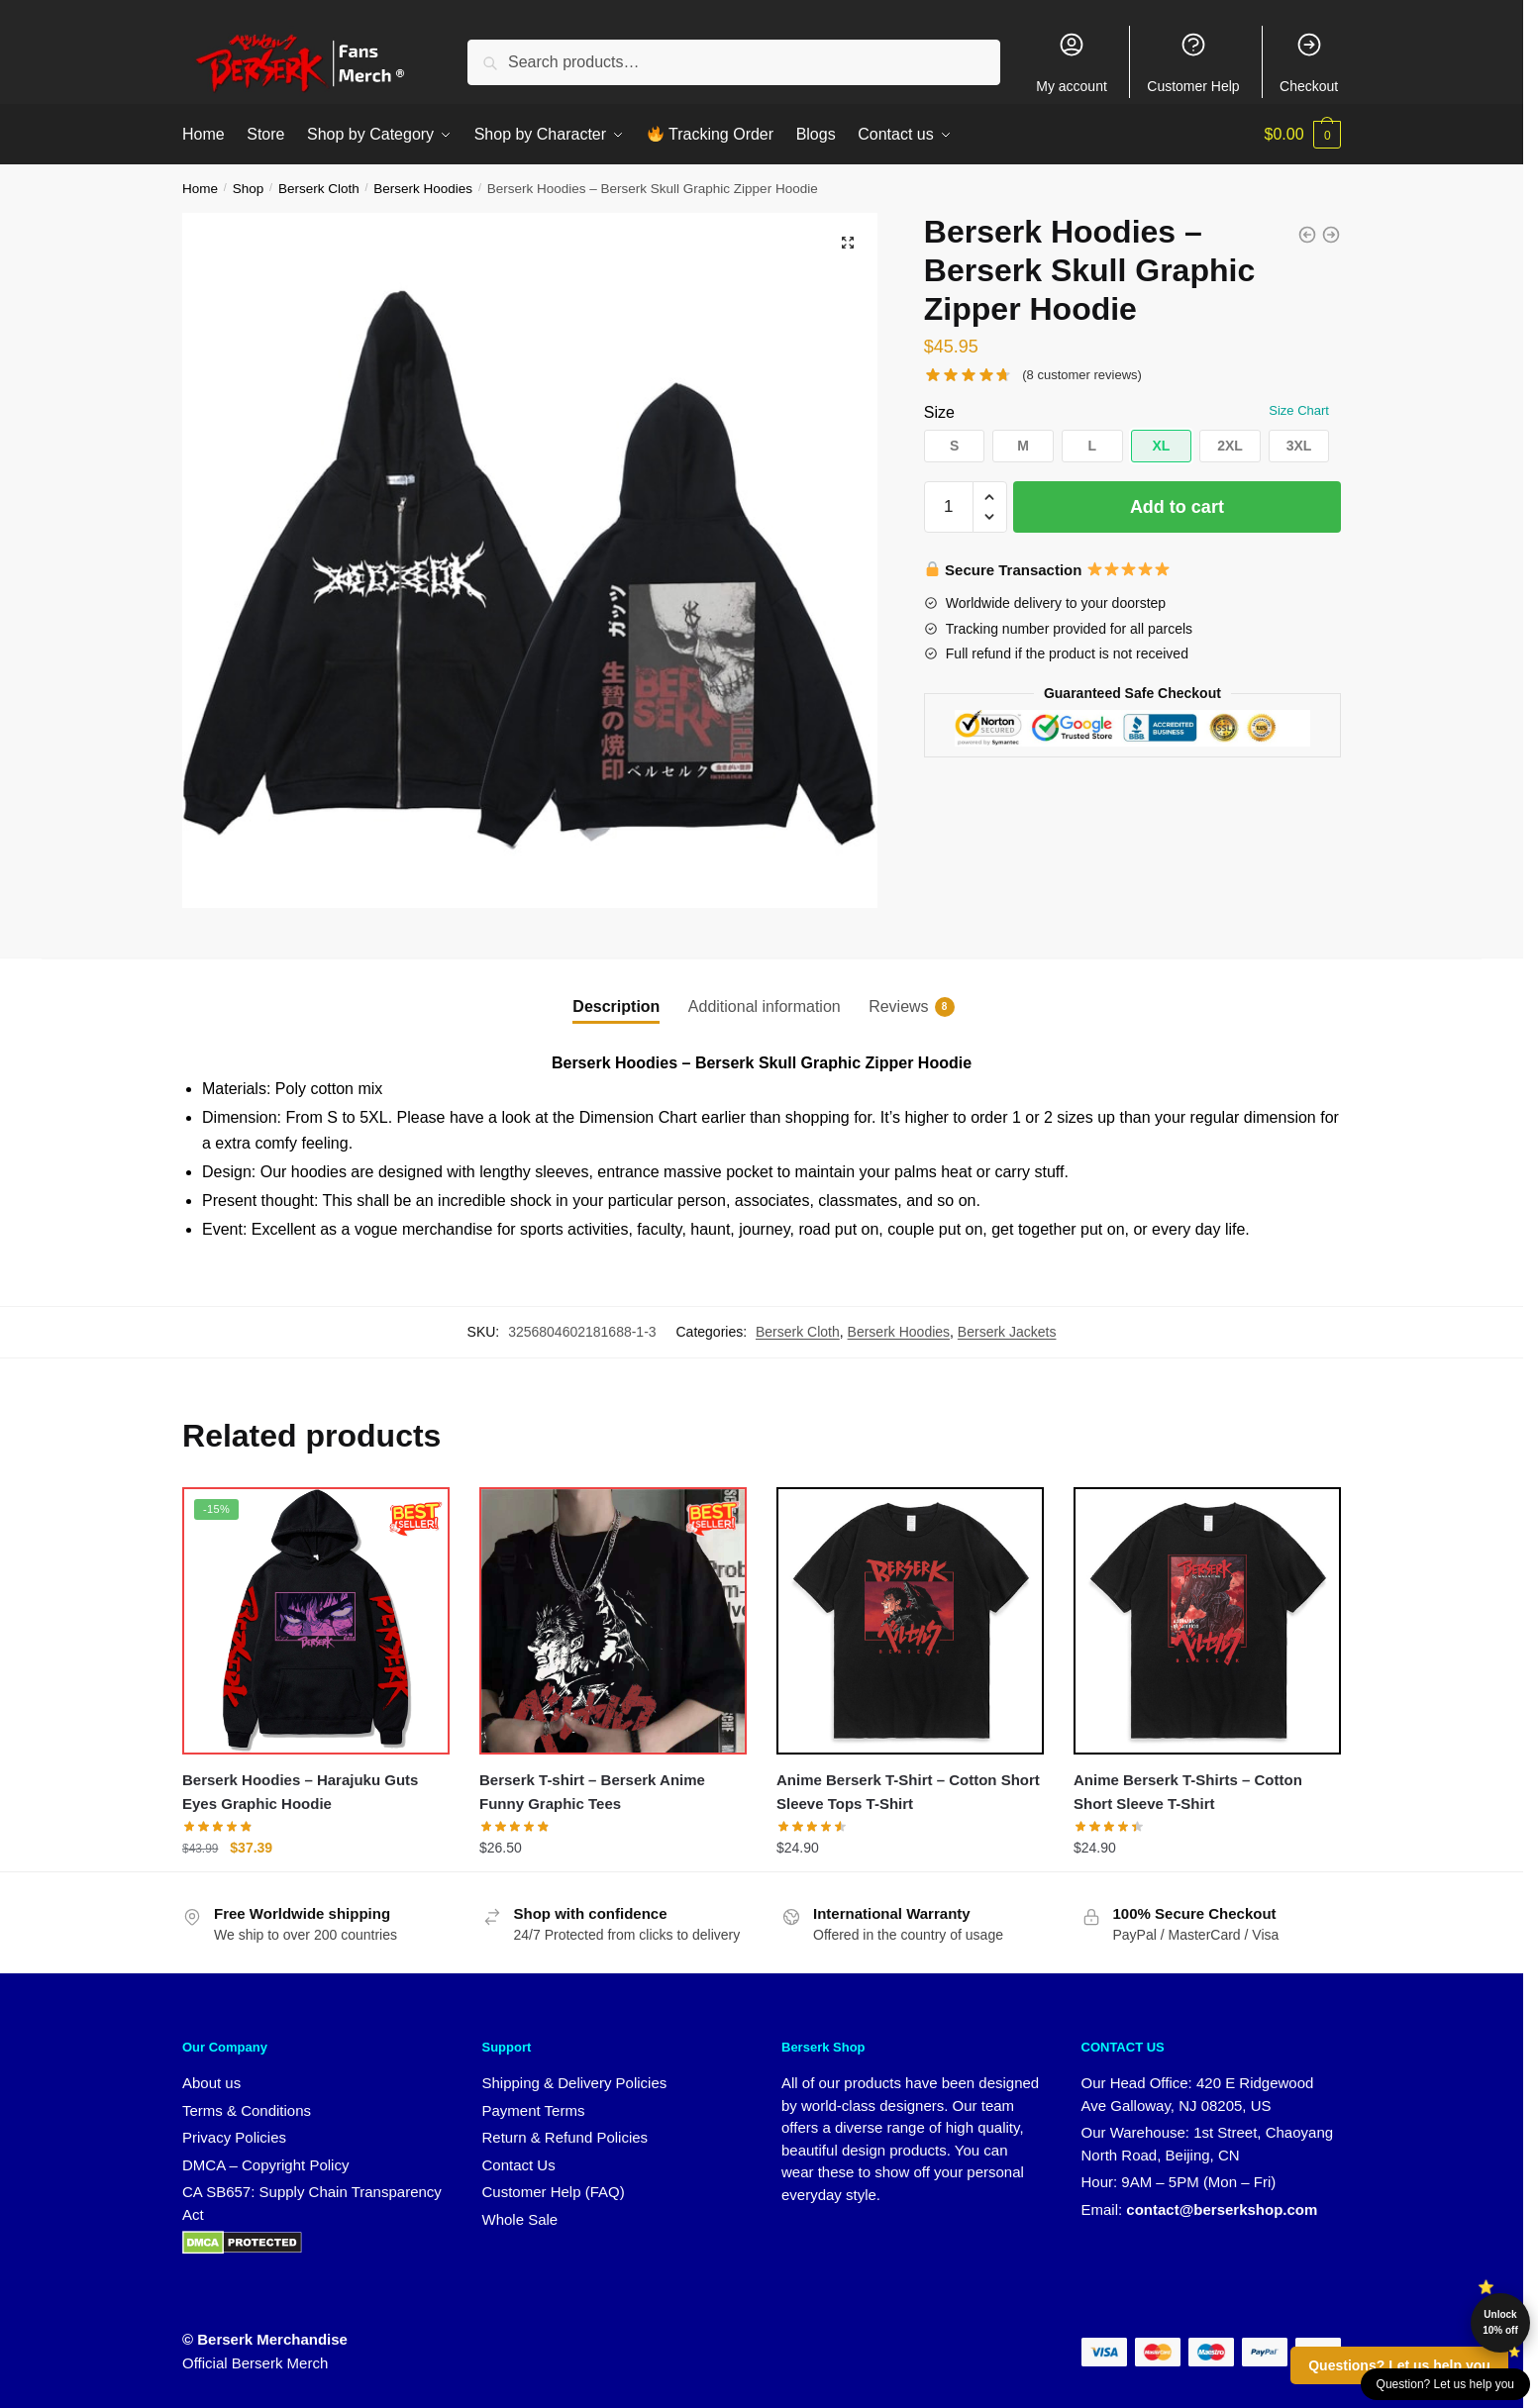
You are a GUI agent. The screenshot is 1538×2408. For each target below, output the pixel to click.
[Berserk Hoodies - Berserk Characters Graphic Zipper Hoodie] (1331, 235)
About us (211, 2082)
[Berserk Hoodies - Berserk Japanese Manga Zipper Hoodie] (1307, 235)
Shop (248, 188)
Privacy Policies (234, 2137)
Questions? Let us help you (1399, 2365)
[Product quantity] (949, 507)
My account (1071, 62)
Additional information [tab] (764, 1006)
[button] (848, 242)
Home (200, 188)
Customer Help (1193, 62)
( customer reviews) (1082, 374)
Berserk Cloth (318, 188)
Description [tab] (616, 1006)
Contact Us (519, 2165)
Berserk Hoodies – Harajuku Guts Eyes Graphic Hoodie (300, 1791)
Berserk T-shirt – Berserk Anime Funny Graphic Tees (592, 1791)
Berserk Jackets (1007, 1332)
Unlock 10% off (1500, 2322)
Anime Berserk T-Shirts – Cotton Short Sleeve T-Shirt (1188, 1791)
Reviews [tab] (898, 1007)
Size (939, 412)
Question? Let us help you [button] (1445, 2384)
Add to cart (1177, 507)
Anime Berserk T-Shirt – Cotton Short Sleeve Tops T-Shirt (908, 1791)
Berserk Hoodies (422, 188)
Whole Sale (520, 2219)
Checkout (1309, 62)
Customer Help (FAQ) (553, 2191)
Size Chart (1299, 410)
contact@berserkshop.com (1221, 2209)
